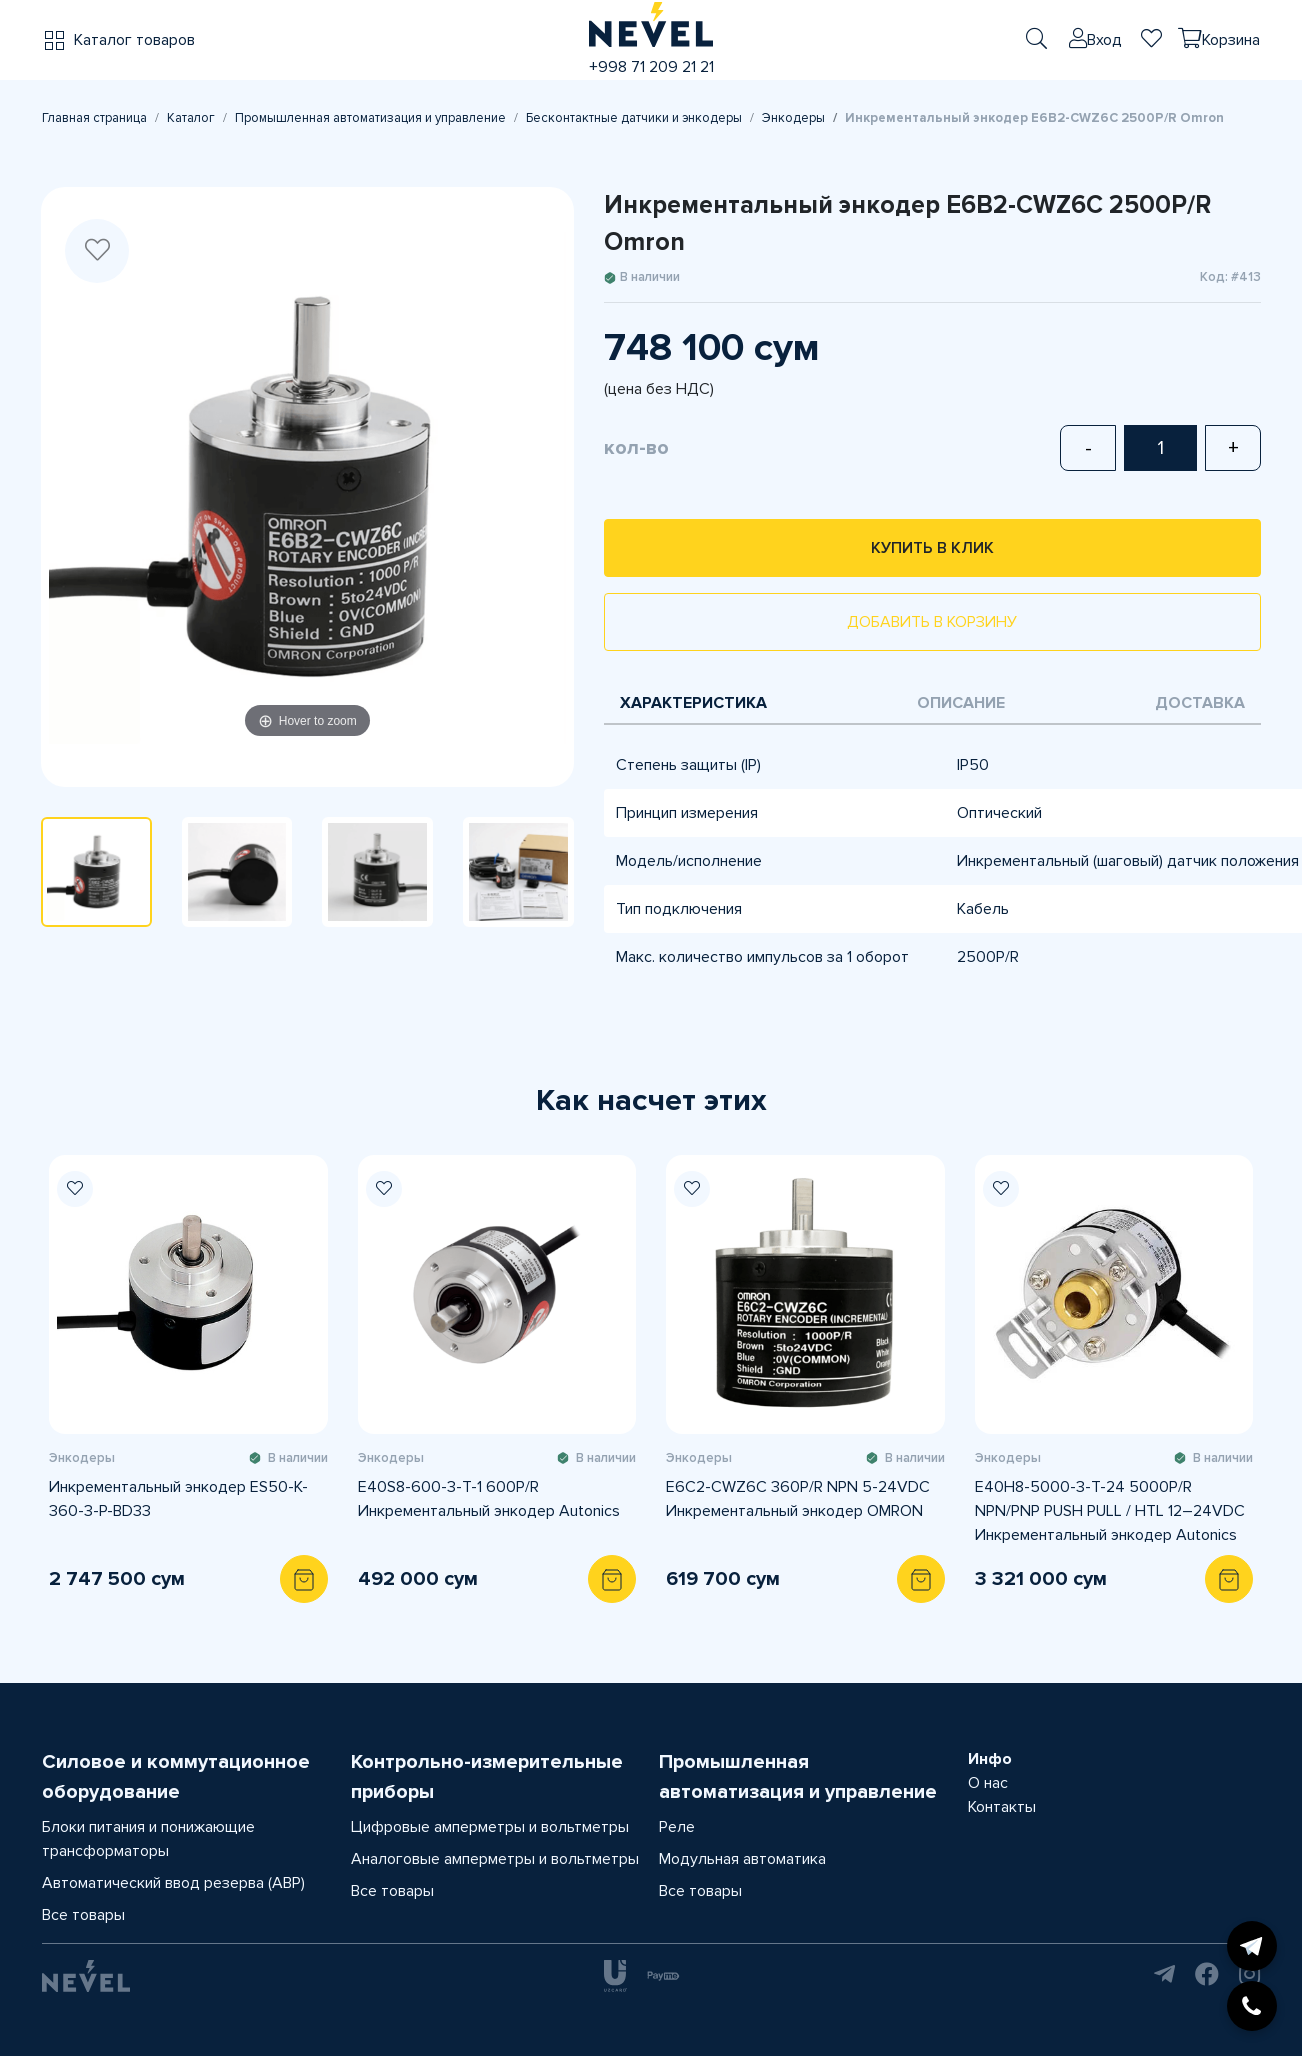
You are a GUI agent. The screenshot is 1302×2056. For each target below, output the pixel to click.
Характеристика (693, 703)
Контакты (1002, 1807)
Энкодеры (793, 118)
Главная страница (94, 118)
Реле (677, 1827)
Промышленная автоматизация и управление (370, 118)
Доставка (1200, 703)
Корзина (1231, 40)
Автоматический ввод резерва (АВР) (173, 1883)
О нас (988, 1783)
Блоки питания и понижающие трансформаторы (148, 1839)
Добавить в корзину (932, 622)
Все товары (83, 1915)
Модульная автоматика (742, 1859)
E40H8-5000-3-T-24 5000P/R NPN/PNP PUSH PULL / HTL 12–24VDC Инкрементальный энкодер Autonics (1110, 1511)
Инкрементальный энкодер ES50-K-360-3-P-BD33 (178, 1499)
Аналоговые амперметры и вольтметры (495, 1859)
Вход (1104, 40)
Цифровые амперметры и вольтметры (490, 1827)
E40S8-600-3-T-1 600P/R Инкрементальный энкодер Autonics (489, 1499)
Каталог (191, 118)
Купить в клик (932, 548)
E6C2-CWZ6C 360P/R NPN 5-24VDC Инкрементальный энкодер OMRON (798, 1499)
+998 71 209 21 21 (651, 67)
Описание (961, 703)
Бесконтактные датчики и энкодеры (634, 118)
